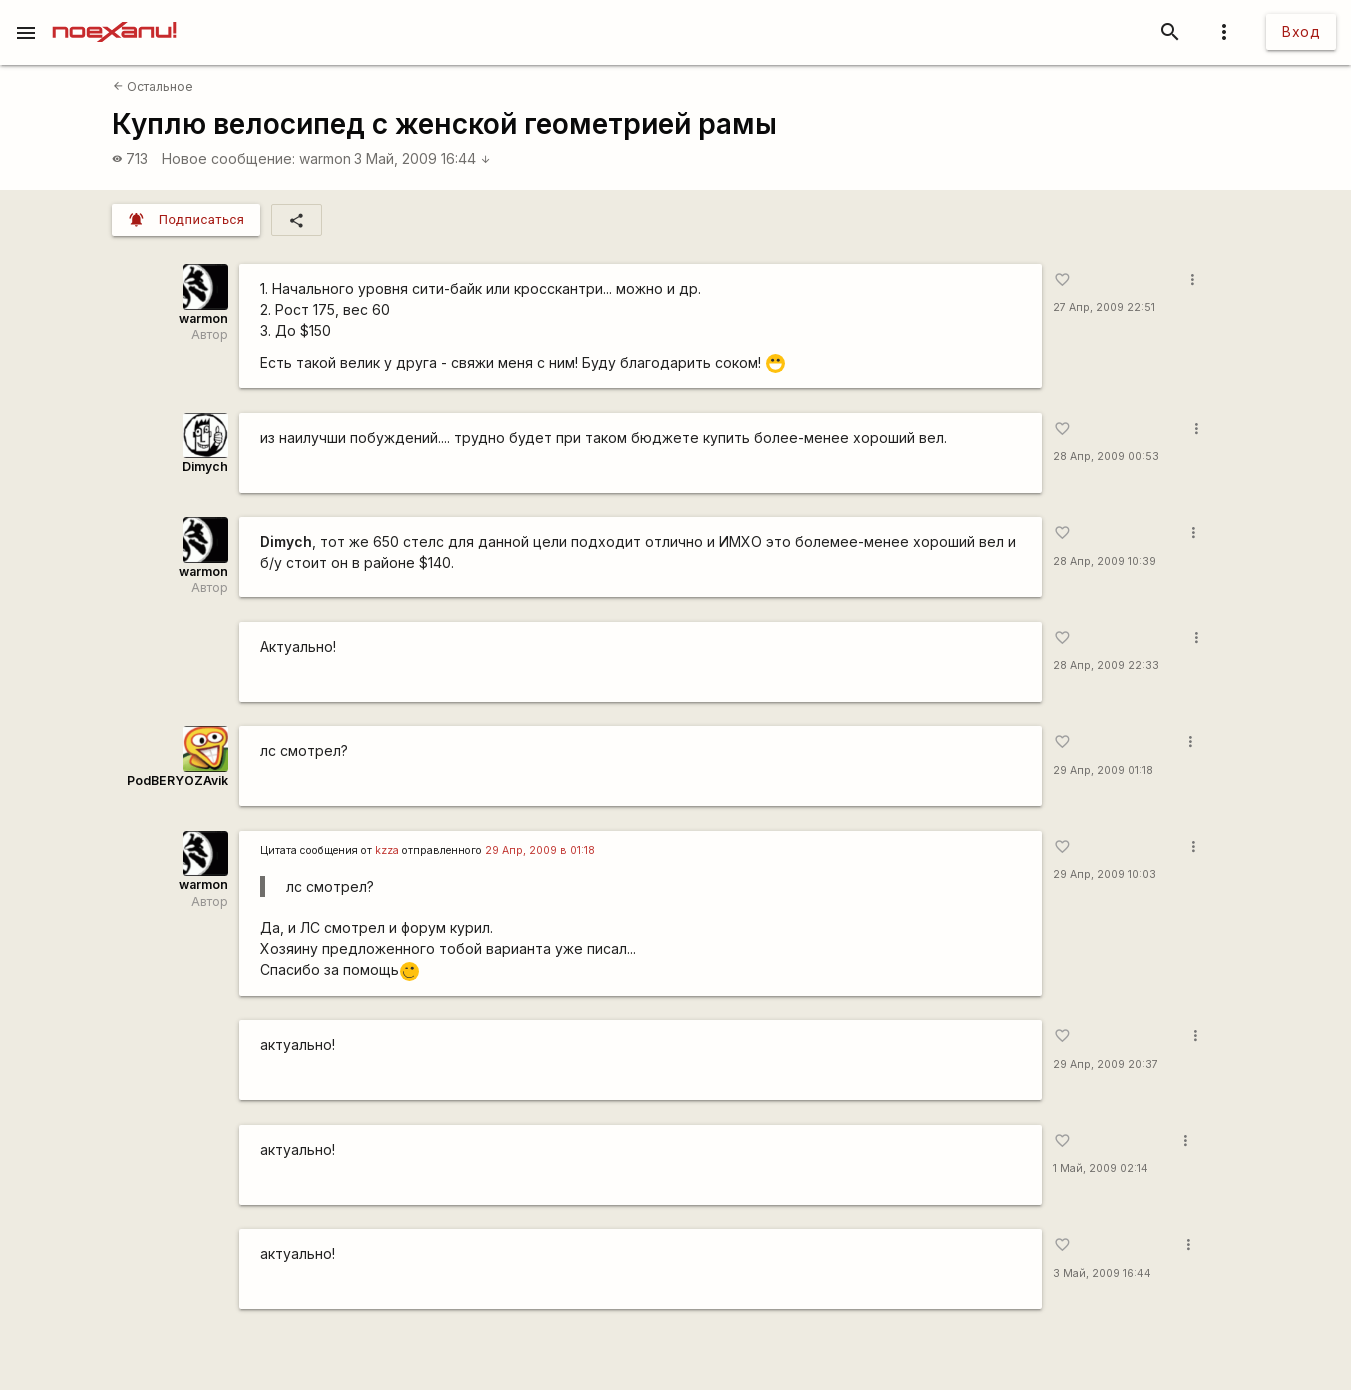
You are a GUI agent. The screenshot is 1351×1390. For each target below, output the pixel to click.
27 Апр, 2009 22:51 (1104, 307)
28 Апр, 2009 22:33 (1106, 665)
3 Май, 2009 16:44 (422, 158)
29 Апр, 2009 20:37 (1105, 1064)
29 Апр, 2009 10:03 (1104, 874)
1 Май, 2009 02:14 (1100, 1168)
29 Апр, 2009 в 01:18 (540, 850)
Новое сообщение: (228, 158)
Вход (1301, 31)
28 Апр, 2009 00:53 (1106, 456)
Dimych (205, 466)
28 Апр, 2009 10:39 (1104, 561)
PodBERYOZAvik (177, 780)
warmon (325, 158)
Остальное (153, 86)
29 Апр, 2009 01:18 (1103, 770)
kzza (387, 850)
